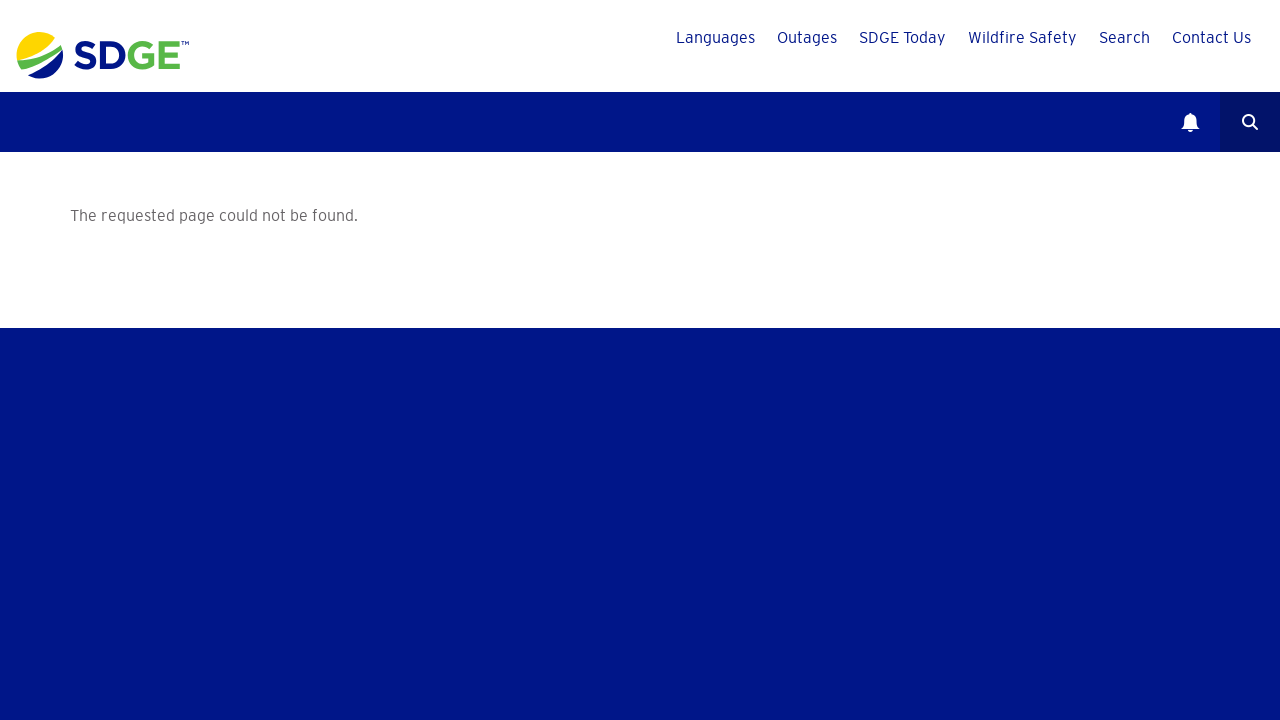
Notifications (1190, 122)
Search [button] (1250, 122)
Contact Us (1211, 37)
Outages (807, 37)
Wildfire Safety (1022, 37)
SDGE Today (902, 37)
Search (1124, 37)
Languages (715, 37)
